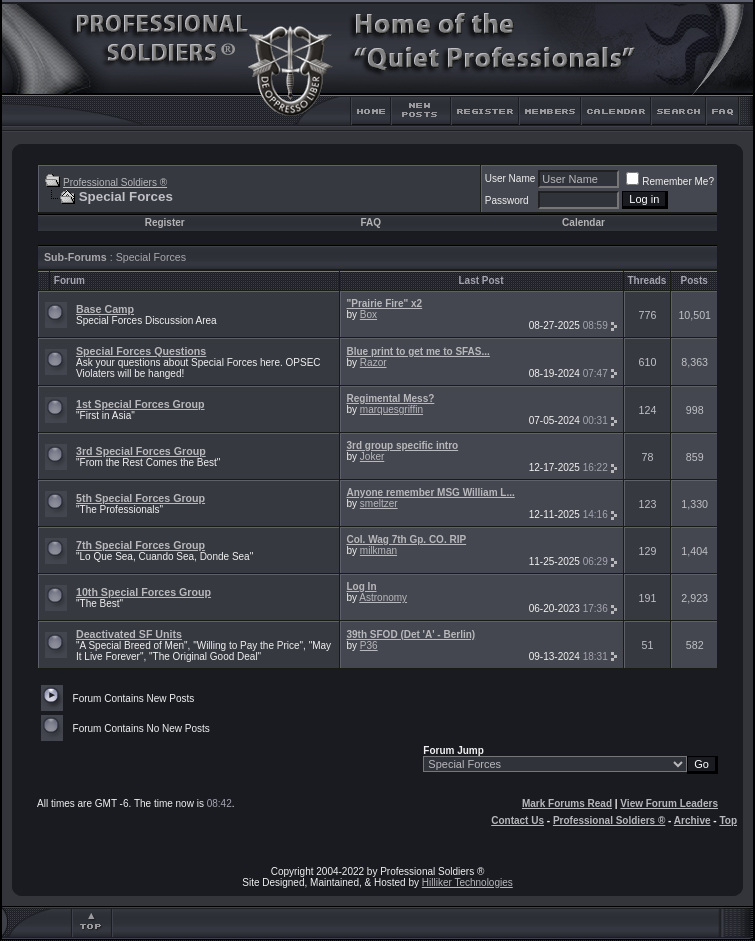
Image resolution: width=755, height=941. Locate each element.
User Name (510, 178)
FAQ (370, 222)
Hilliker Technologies (467, 882)
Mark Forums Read (567, 803)
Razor (373, 362)
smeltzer (379, 503)
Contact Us (517, 820)
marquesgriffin (391, 409)
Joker (372, 456)
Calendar (583, 222)
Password (507, 200)
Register (165, 222)
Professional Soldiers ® (115, 182)
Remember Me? (670, 181)
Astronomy (383, 597)
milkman (378, 550)
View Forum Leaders (669, 803)
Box (368, 314)
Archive (692, 820)
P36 (369, 645)
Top (728, 820)
